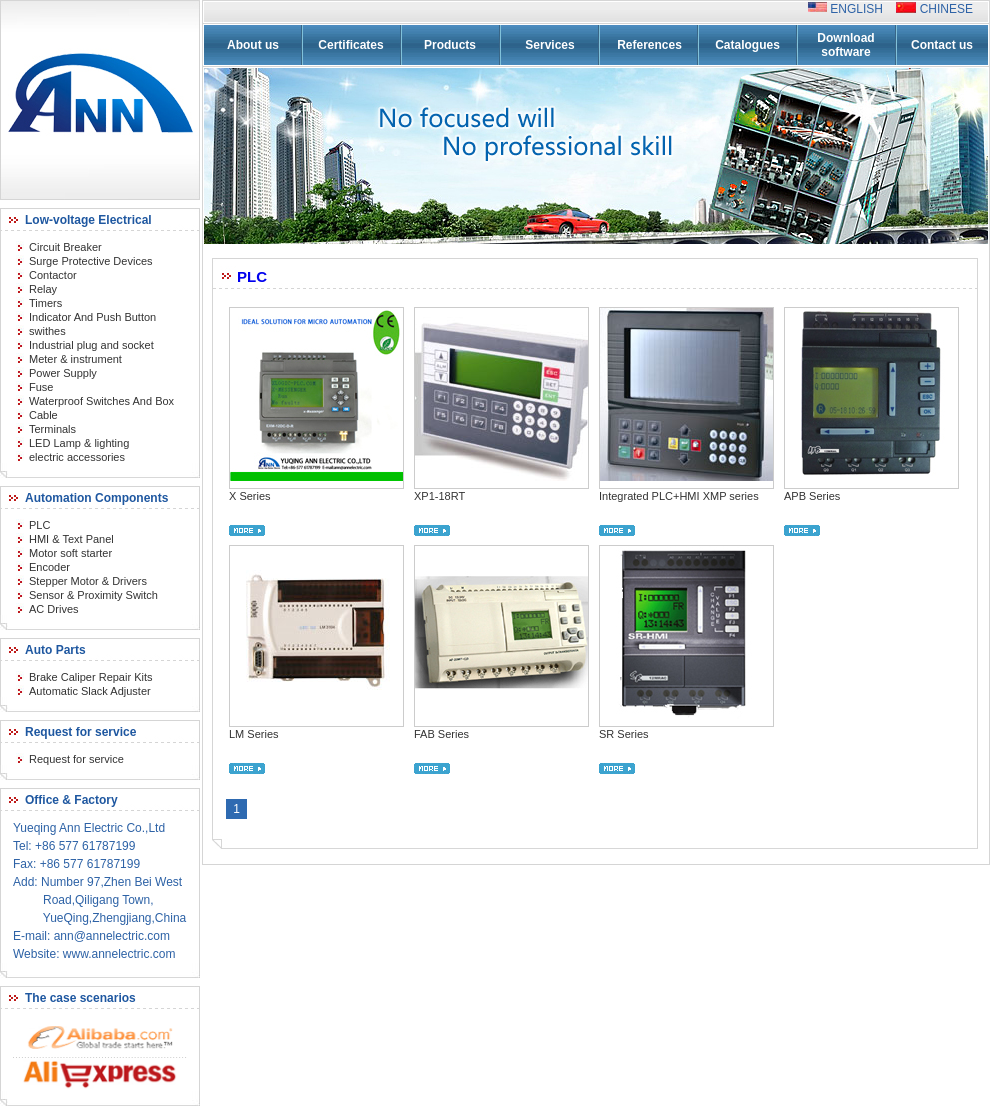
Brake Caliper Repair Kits (91, 677)
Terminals (52, 429)
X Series (250, 496)
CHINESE (944, 9)
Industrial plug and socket (91, 345)
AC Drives (54, 609)
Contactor (53, 275)
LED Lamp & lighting (79, 443)
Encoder (49, 567)
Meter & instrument (75, 359)
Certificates (350, 45)
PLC (39, 525)
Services (549, 45)
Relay (43, 289)
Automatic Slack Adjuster (90, 691)
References (649, 45)
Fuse (41, 387)
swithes (47, 331)
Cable (43, 415)
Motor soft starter (70, 553)
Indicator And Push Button (92, 317)
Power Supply (63, 373)
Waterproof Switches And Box (101, 401)
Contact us (942, 45)
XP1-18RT (439, 496)
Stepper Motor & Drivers (88, 581)
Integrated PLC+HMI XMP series (679, 496)
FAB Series (441, 734)
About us (253, 45)
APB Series (812, 496)
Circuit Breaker (65, 247)
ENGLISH (861, 9)
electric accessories (77, 457)
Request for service (76, 759)
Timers (45, 303)
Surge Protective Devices (91, 261)
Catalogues (747, 45)
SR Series (624, 734)
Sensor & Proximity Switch (93, 595)
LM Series (254, 734)
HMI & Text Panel (71, 539)
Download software (845, 45)
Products (450, 45)
